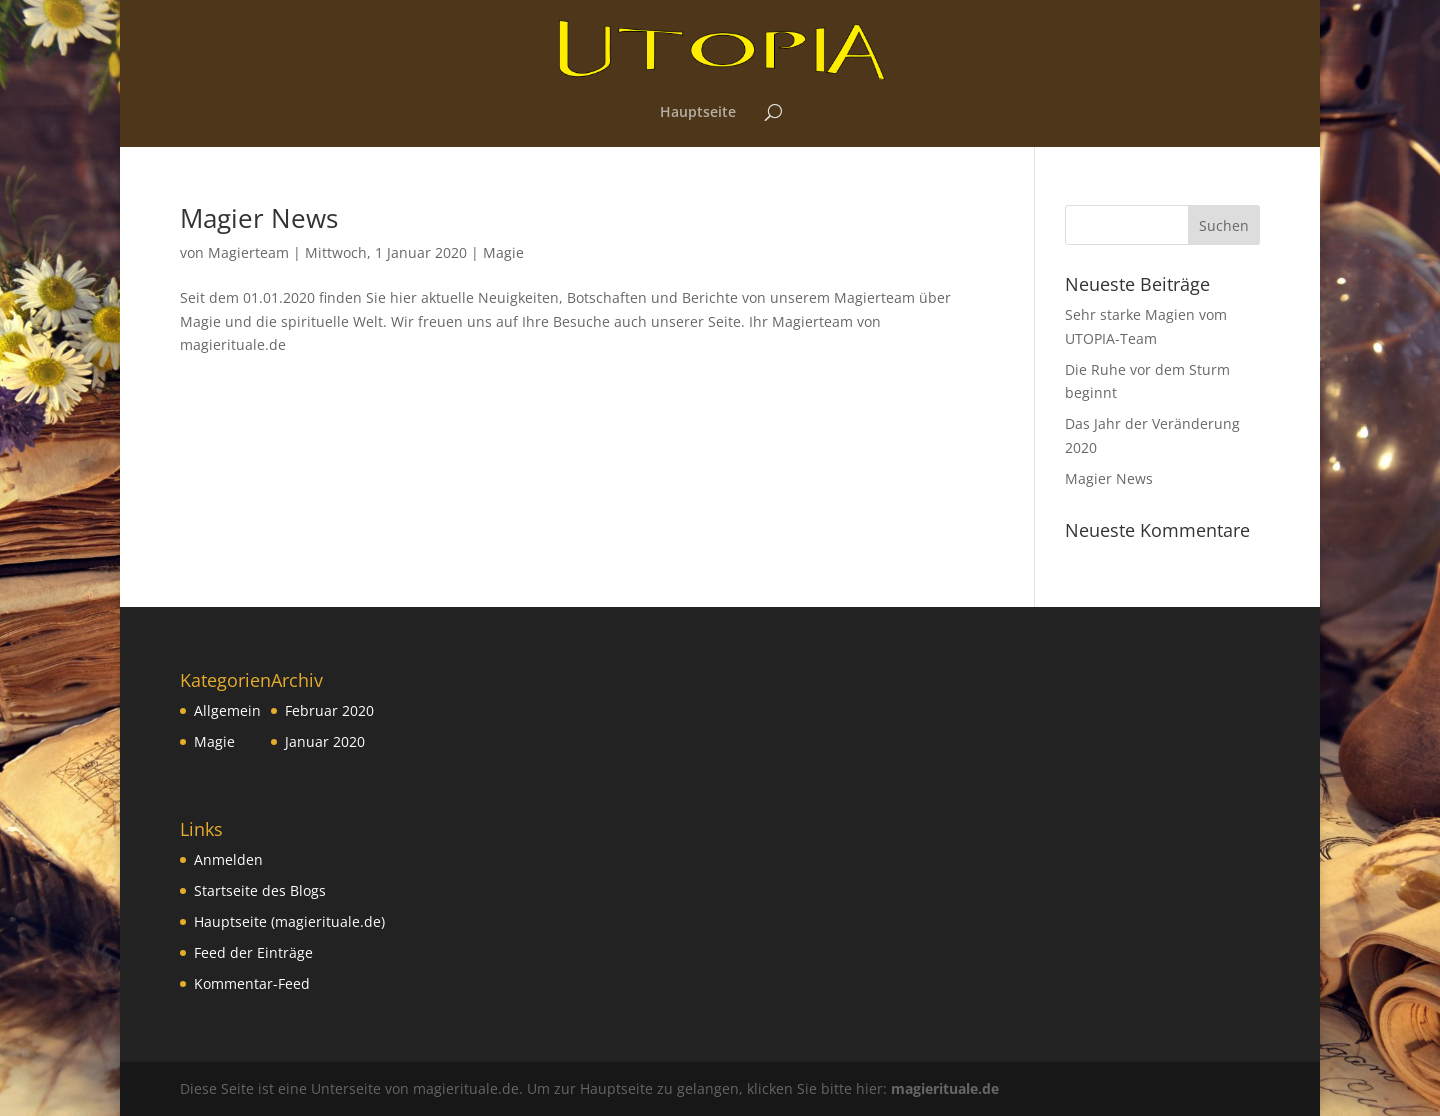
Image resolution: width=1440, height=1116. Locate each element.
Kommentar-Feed (252, 983)
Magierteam (248, 252)
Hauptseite (698, 113)
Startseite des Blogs (260, 890)
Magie (503, 252)
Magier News (259, 218)
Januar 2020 (325, 741)
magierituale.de (945, 1088)
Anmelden (228, 859)
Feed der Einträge (253, 952)
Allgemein (227, 710)
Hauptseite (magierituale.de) (289, 921)
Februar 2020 (329, 710)
